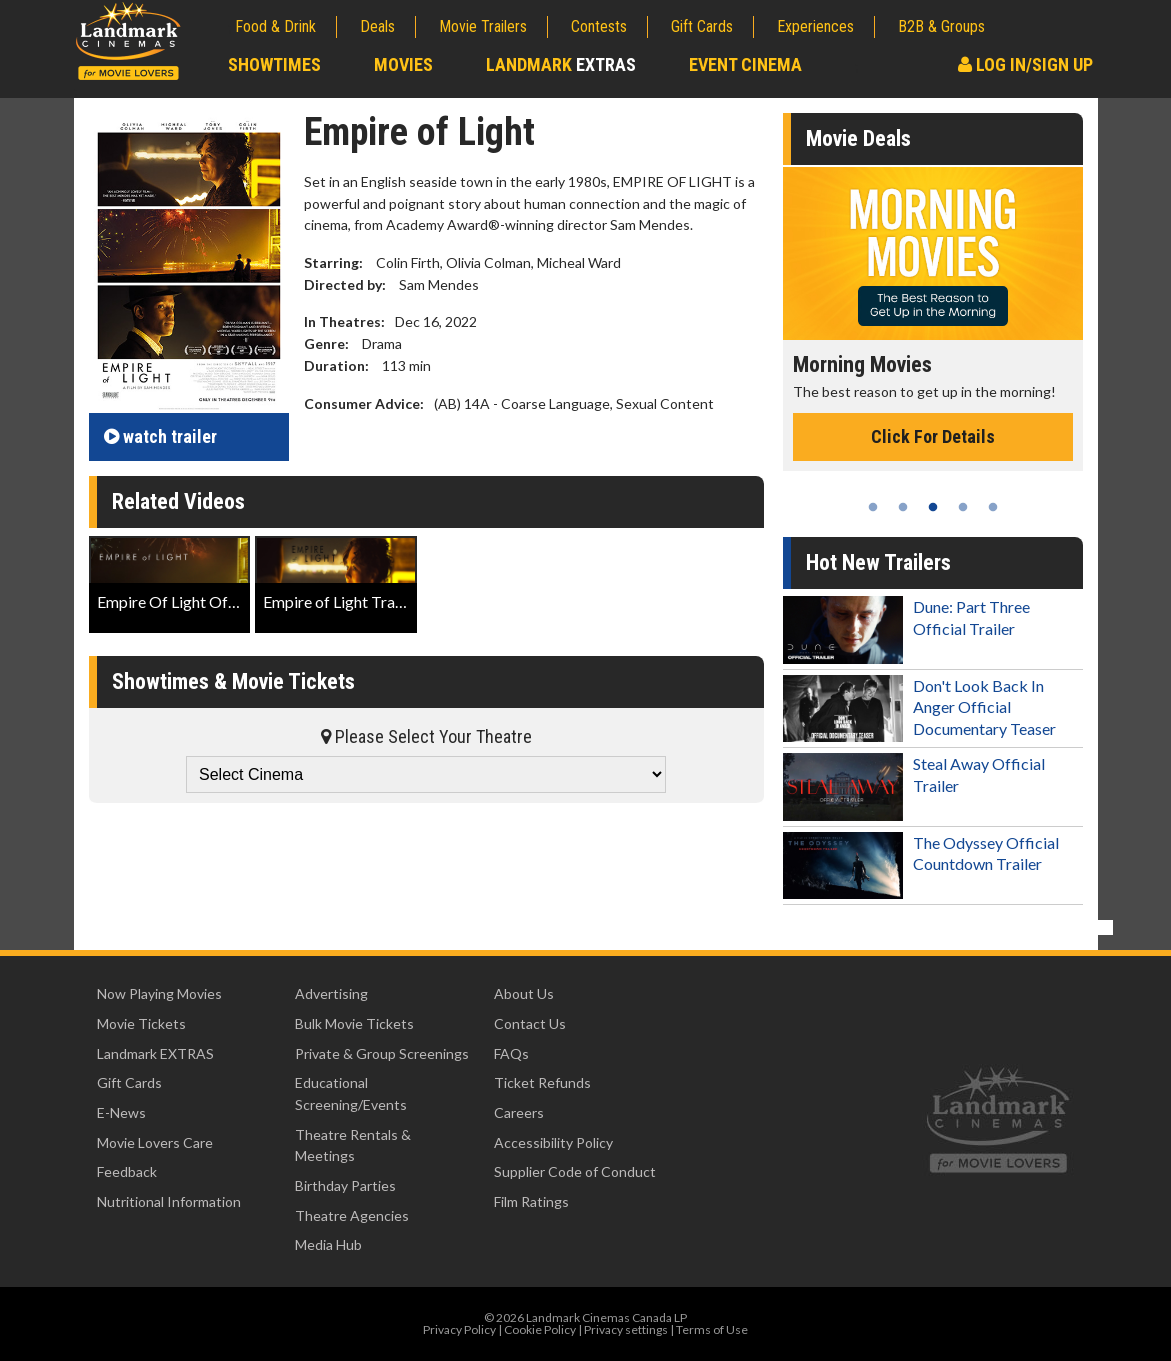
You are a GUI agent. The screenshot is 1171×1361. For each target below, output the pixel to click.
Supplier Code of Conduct (575, 1171)
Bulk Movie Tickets (354, 1023)
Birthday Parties (345, 1185)
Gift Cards (702, 26)
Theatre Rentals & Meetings (353, 1145)
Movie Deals (858, 138)
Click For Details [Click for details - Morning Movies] (933, 436)
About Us (524, 993)
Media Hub (328, 1244)
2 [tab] (903, 507)
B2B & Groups (941, 26)
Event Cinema (745, 64)
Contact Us (530, 1023)
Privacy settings (626, 1329)
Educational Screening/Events (351, 1093)
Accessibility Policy (553, 1142)
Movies (403, 64)
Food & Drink (275, 26)
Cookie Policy (540, 1329)
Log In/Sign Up (1025, 64)
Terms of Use (712, 1329)
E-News (121, 1112)
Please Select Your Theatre (426, 736)
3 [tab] (933, 507)
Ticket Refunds (542, 1082)
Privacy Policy (459, 1329)
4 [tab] (963, 507)
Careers (519, 1112)
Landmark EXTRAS (155, 1053)
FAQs (511, 1053)
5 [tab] (993, 507)
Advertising (331, 993)
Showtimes (274, 64)
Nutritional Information (169, 1201)
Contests (599, 26)
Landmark (561, 64)
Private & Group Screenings (382, 1053)
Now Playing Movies (159, 993)
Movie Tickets (141, 1023)
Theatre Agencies (352, 1215)
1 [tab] (873, 507)
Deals (377, 26)
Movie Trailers (483, 26)
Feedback (127, 1171)
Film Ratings (531, 1201)
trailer (160, 436)
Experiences (815, 26)
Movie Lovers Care (155, 1142)
